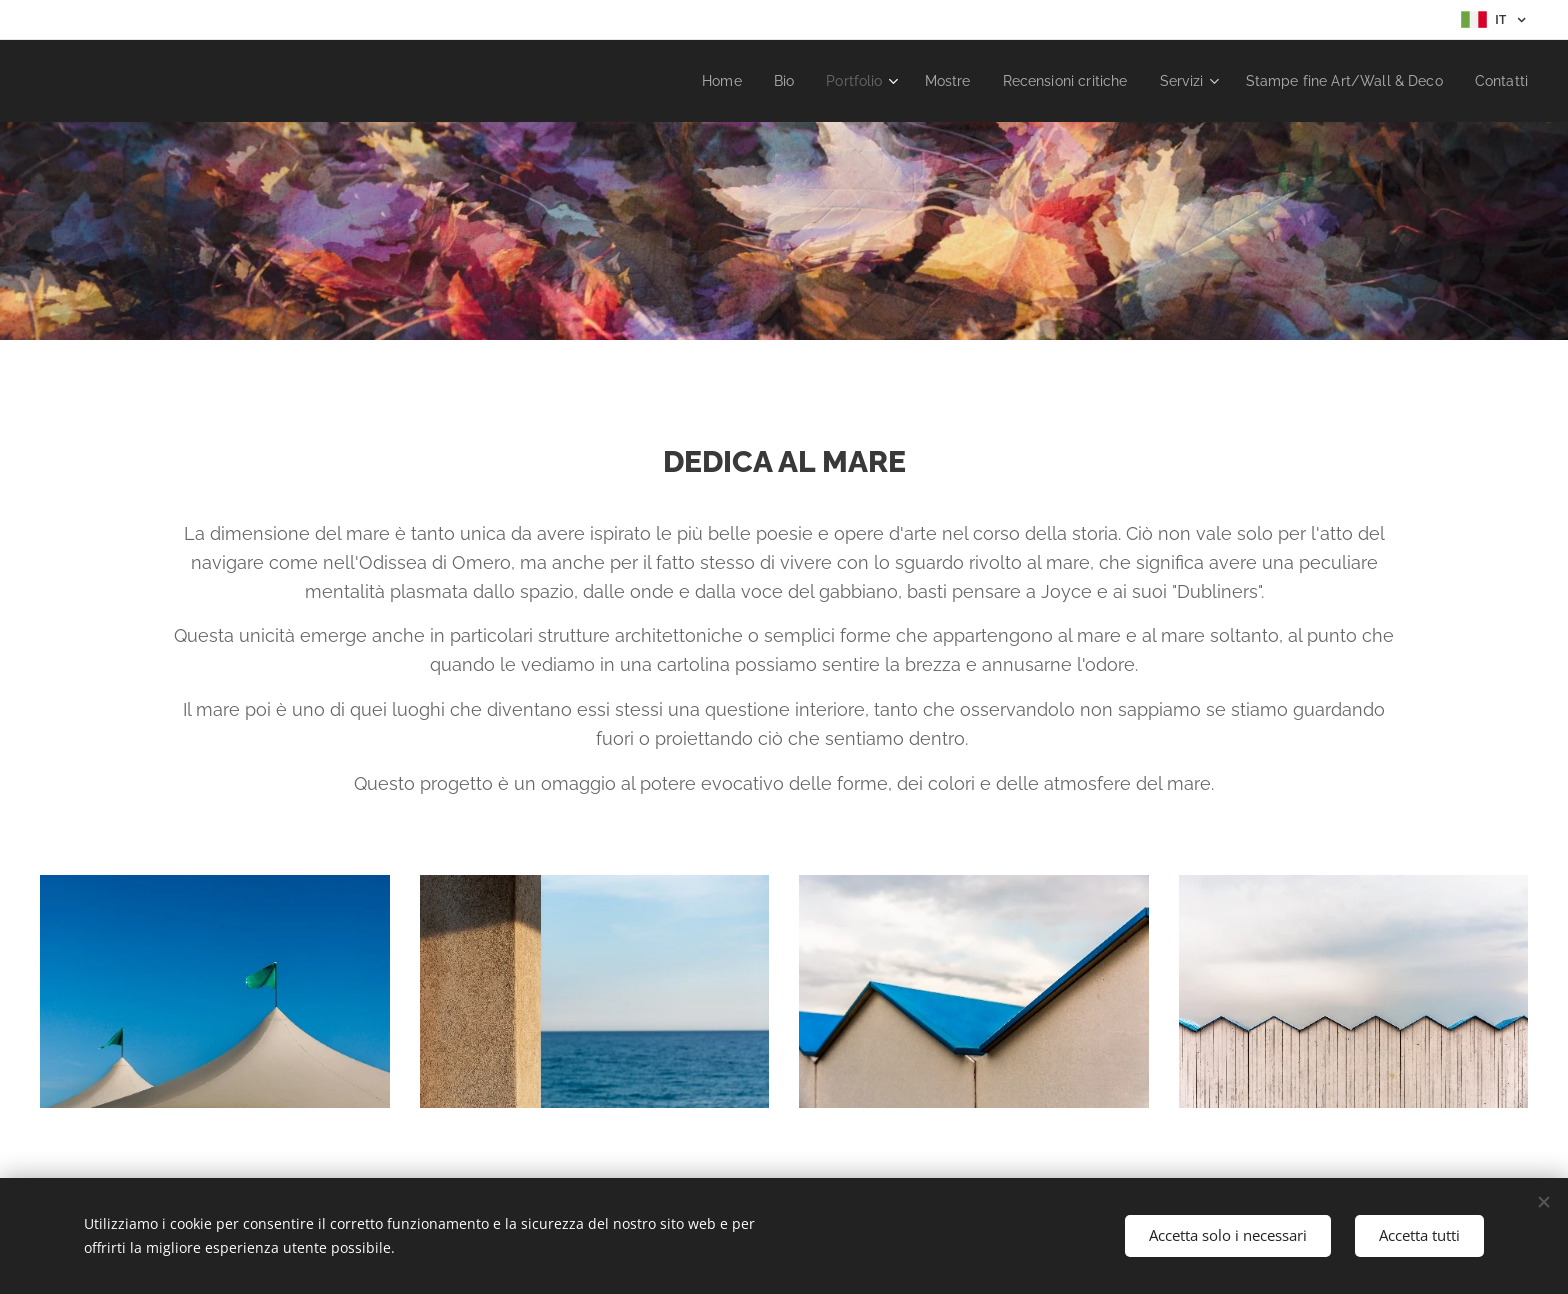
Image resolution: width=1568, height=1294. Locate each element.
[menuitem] (683, 81)
